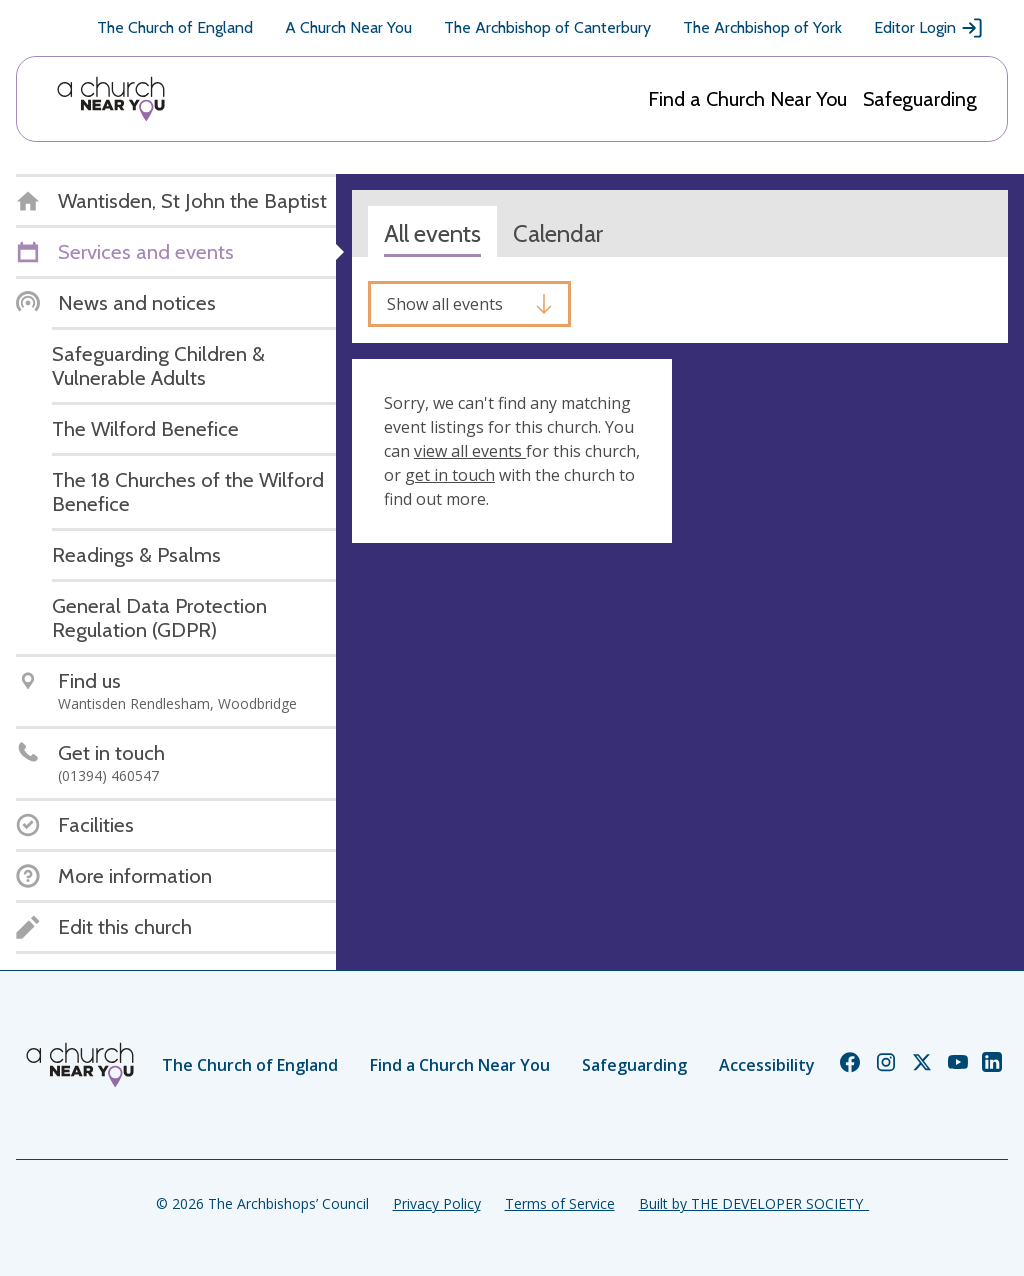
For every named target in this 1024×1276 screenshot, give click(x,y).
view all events (470, 451)
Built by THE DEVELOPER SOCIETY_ (754, 1203)
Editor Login (929, 28)
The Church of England (175, 27)
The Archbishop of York (762, 27)
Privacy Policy (437, 1203)
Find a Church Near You (747, 99)
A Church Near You (348, 27)
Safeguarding (920, 99)
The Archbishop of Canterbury (547, 27)
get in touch (450, 475)
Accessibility (767, 1065)
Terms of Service (560, 1203)
